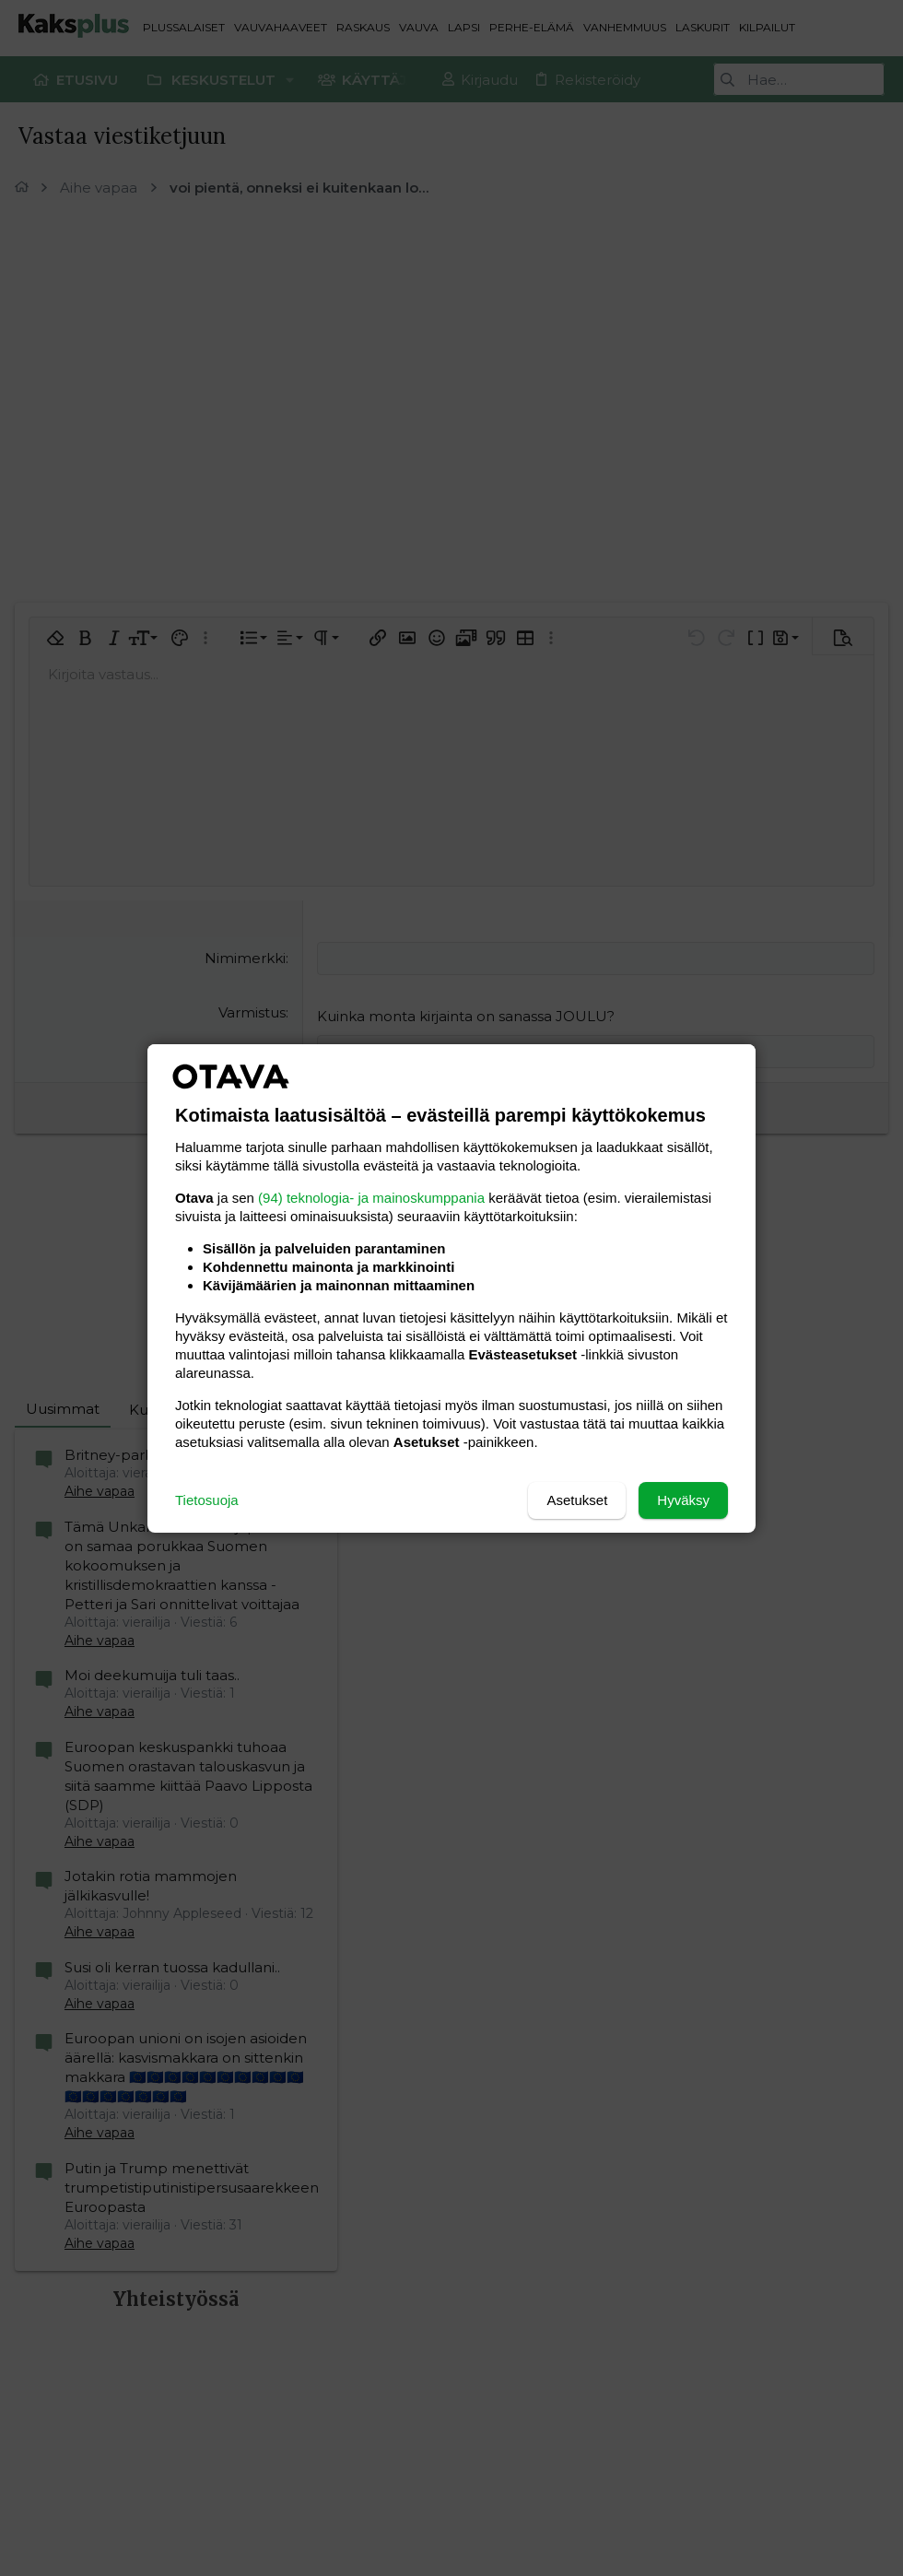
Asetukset (576, 1500)
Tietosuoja (207, 1500)
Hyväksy (683, 1500)
